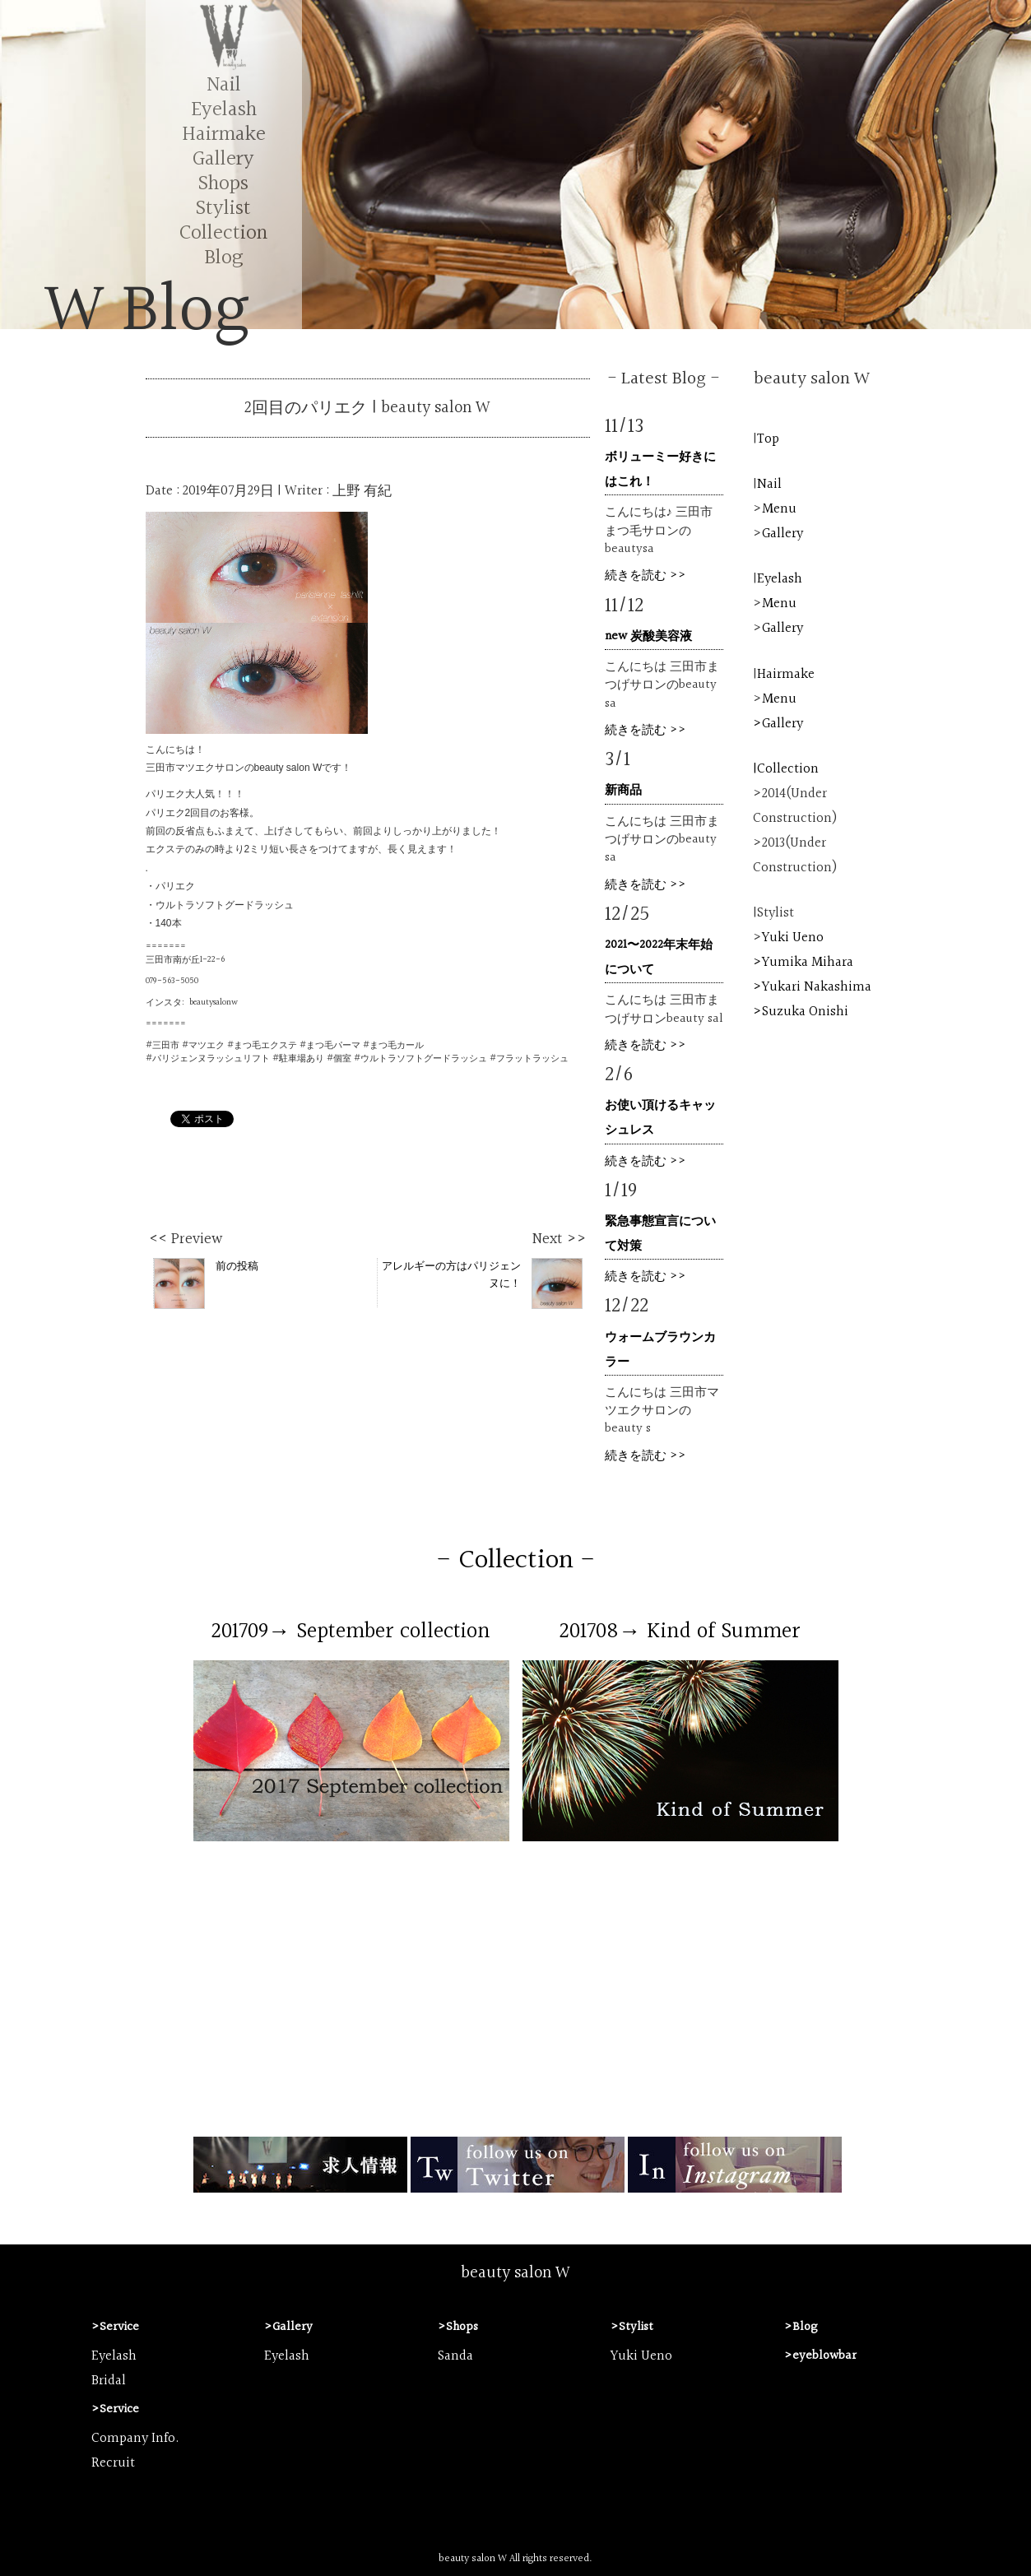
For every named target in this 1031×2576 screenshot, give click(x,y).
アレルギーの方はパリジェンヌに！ (482, 1282)
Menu (779, 509)
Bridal (108, 2381)
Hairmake (224, 134)
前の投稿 (206, 1282)
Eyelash (224, 110)
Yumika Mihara (807, 962)
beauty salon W (515, 2273)
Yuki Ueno (793, 938)
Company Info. (135, 2438)
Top (768, 439)
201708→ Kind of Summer (680, 1631)
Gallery (223, 159)
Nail (224, 85)
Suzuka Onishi (805, 1012)
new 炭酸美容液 (648, 636)
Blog (223, 258)
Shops (223, 184)
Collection (223, 233)
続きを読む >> (645, 575)
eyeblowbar (824, 2355)
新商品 (623, 790)
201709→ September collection (350, 1631)
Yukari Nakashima (816, 987)
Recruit (113, 2463)
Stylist (223, 209)
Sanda (455, 2356)
